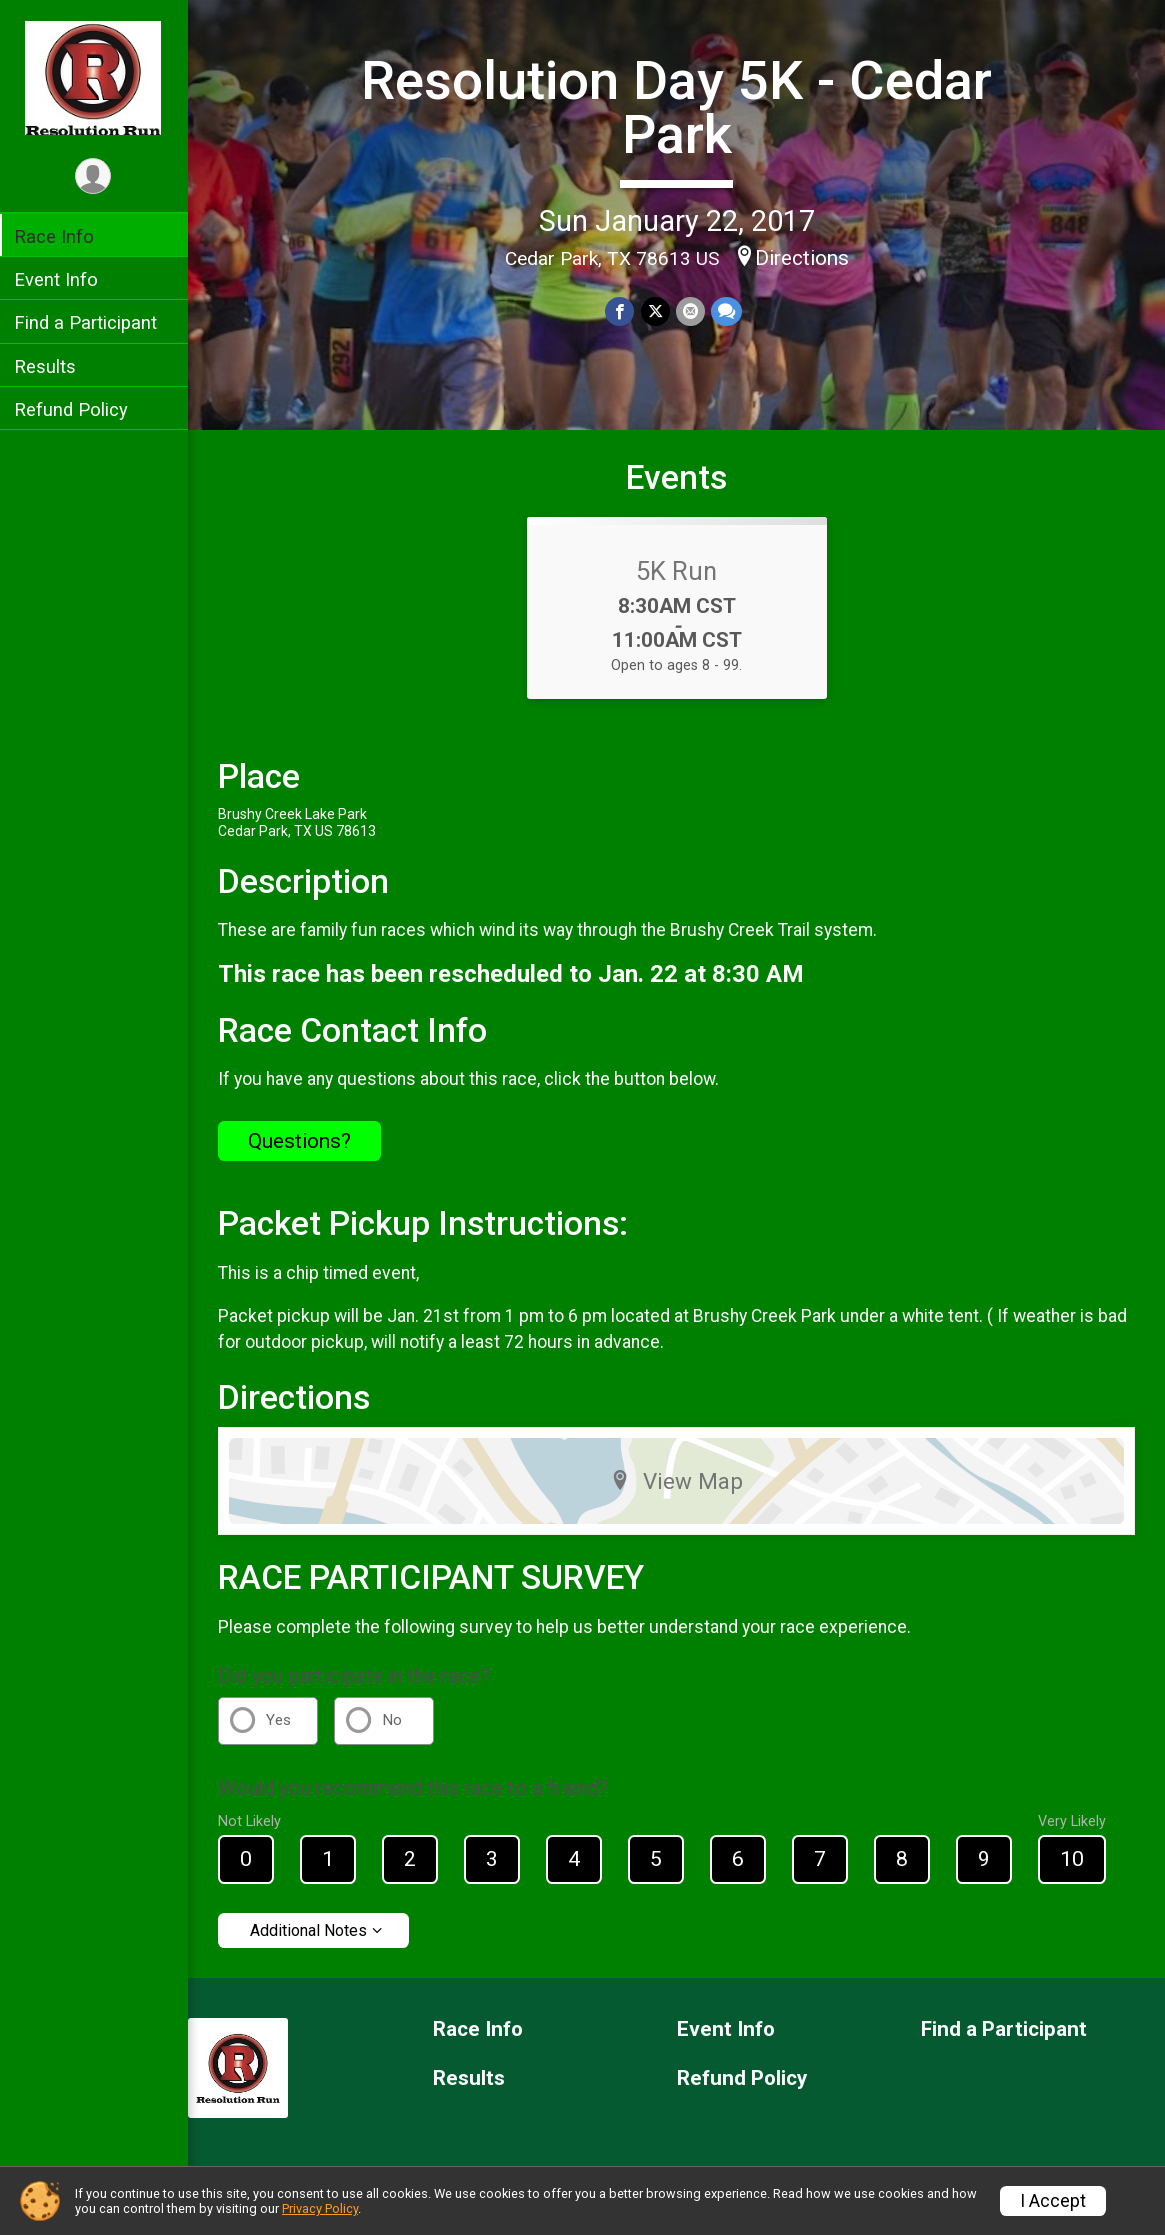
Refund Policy (73, 409)
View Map (677, 1481)
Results (47, 366)
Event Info (58, 279)
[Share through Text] (726, 311)
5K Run (677, 571)
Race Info (56, 236)
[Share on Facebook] (620, 311)
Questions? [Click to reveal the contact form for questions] (301, 1141)
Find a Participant (87, 322)
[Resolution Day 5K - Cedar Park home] (95, 77)
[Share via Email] (690, 311)
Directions (802, 258)
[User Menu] (95, 176)
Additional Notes (310, 1930)
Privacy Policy (320, 2208)
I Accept (1053, 2201)
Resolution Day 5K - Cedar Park (677, 107)
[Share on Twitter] (655, 311)
